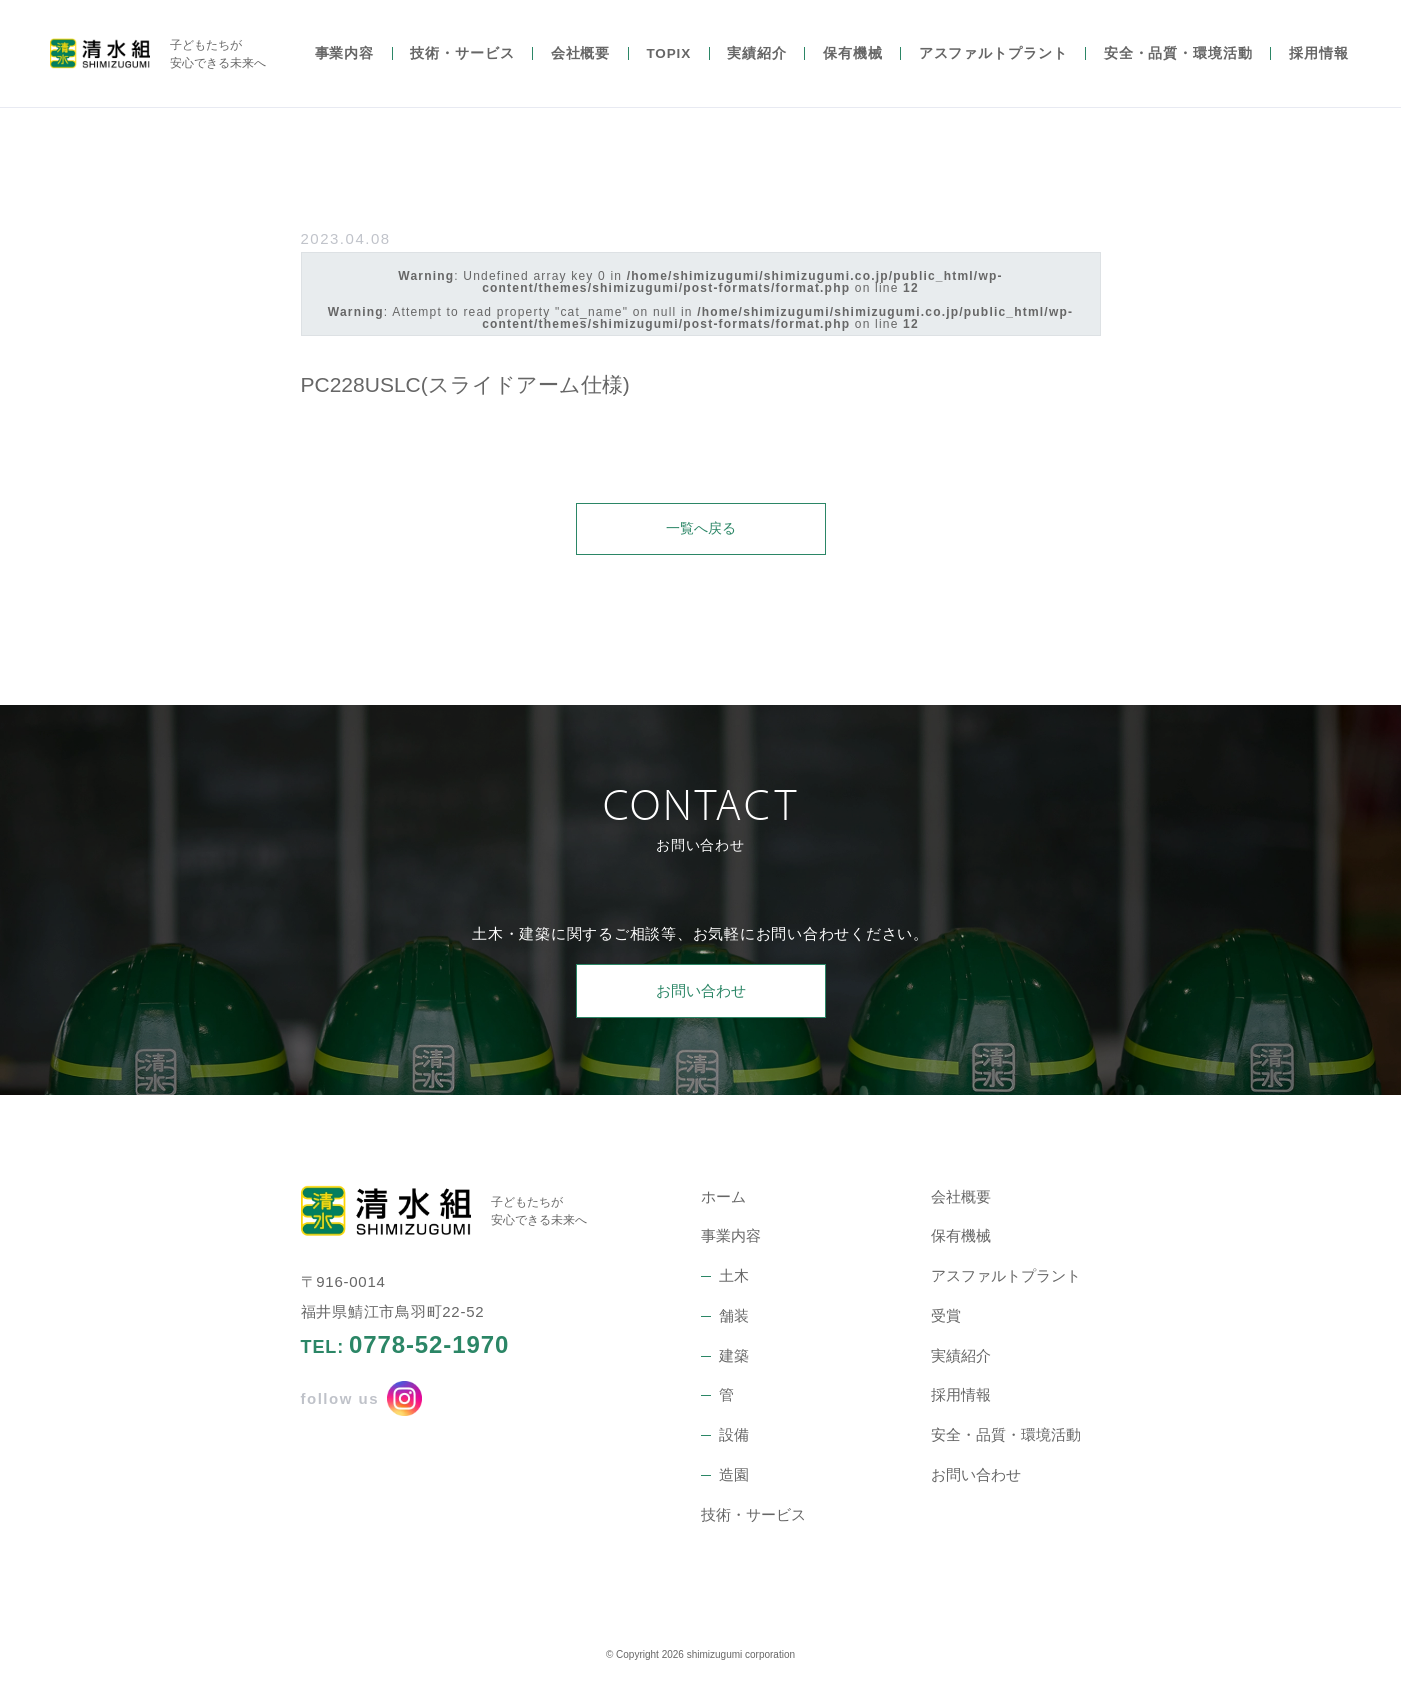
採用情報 (1319, 67)
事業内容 (345, 67)
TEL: (405, 1347)
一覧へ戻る (700, 528)
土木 (734, 1277)
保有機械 (853, 67)
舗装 (734, 1317)
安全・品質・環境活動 (1178, 67)
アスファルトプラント (993, 67)
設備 (734, 1436)
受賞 (946, 1317)
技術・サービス (462, 67)
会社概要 (581, 67)
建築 (734, 1357)
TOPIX (668, 67)
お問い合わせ (701, 992)
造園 (734, 1476)
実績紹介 (757, 67)
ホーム (723, 1198)
